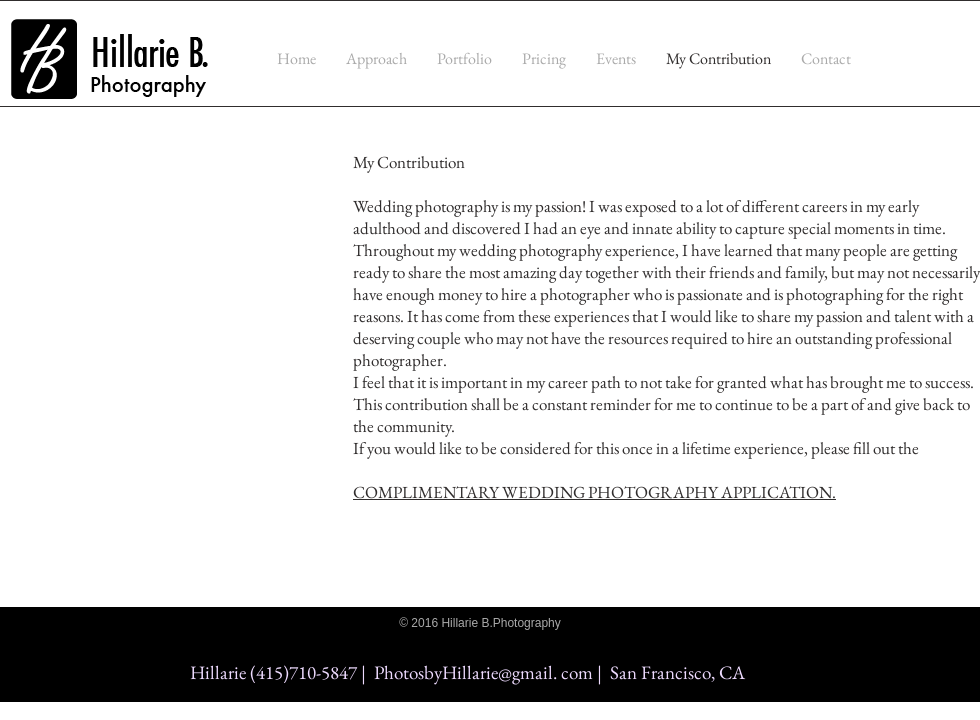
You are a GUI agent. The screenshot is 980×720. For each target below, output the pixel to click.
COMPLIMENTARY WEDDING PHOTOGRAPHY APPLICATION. (594, 492)
